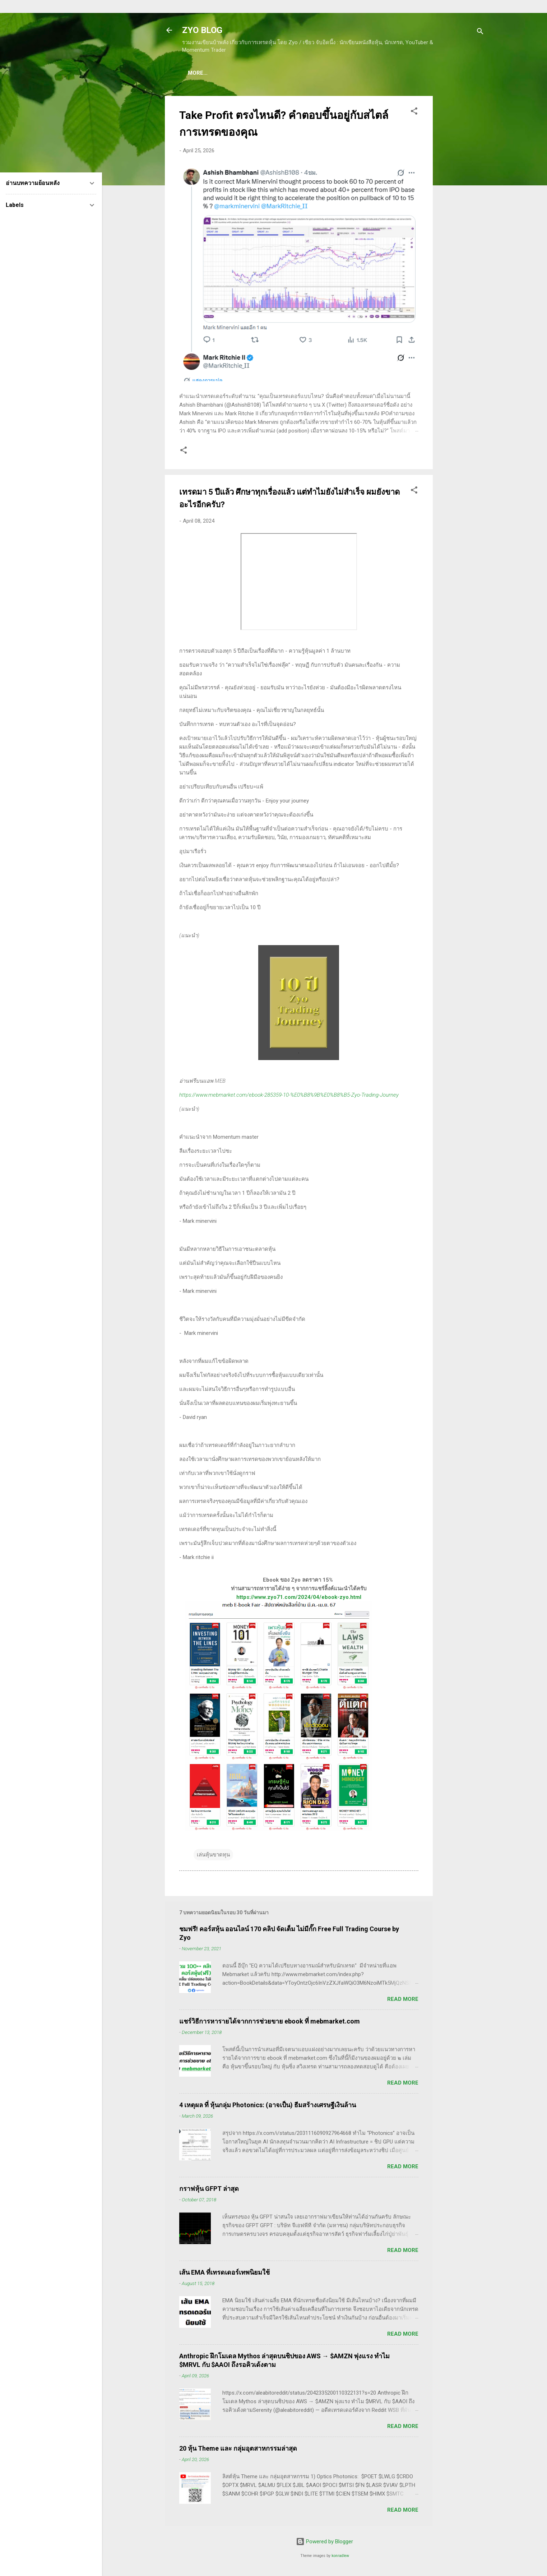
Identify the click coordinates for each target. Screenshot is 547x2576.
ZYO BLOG (202, 30)
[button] (414, 113)
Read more (402, 2000)
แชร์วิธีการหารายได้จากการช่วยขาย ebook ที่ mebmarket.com (269, 2022)
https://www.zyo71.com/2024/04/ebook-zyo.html (298, 1598)
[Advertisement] (462, 205)
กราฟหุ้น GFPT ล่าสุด (209, 2190)
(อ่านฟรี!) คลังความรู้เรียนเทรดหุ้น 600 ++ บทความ (361, 73)
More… (444, 73)
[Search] (480, 32)
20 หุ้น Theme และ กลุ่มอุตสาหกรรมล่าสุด (238, 2450)
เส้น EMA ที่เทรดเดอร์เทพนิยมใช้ (224, 2273)
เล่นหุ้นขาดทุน (213, 1856)
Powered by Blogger (324, 2543)
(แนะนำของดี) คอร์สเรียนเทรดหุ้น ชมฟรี (242, 73)
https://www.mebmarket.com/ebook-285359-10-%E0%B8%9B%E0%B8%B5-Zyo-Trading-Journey (289, 1096)
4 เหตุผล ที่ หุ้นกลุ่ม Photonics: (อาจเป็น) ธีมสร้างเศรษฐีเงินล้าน (267, 2106)
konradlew (340, 2557)
